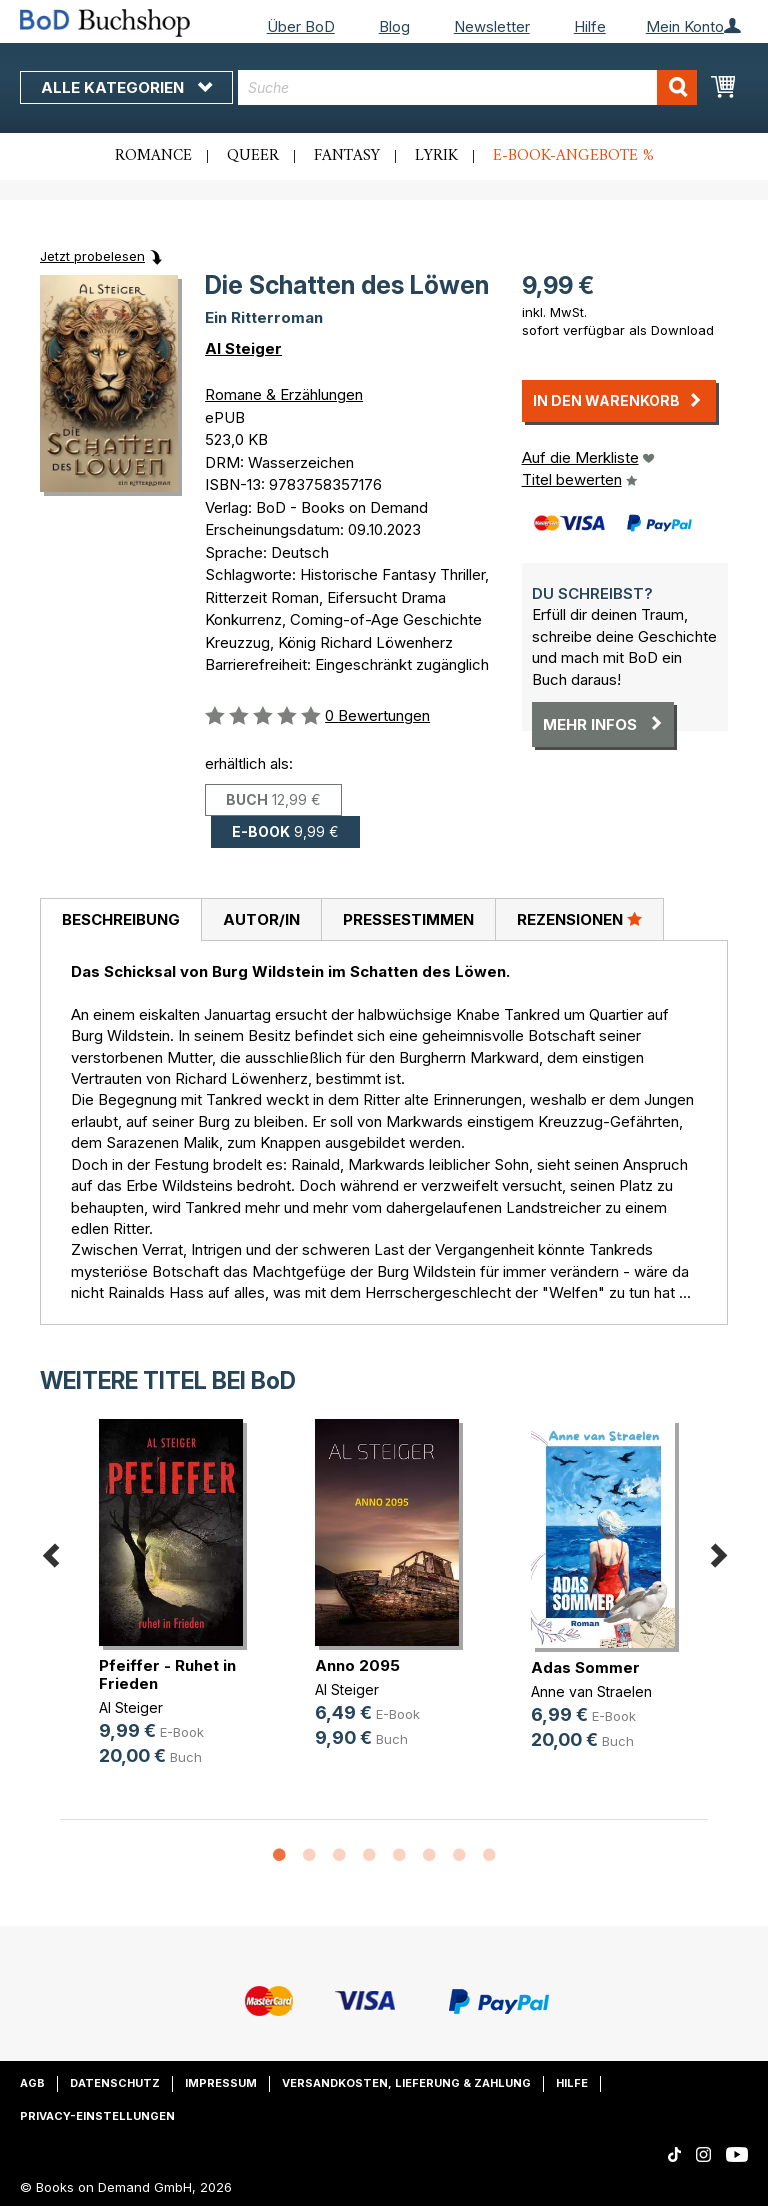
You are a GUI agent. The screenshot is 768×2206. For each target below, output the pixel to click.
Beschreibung (121, 919)
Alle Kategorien (126, 87)
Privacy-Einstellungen (97, 2116)
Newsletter (492, 26)
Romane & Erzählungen (284, 394)
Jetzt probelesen (92, 256)
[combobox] (467, 87)
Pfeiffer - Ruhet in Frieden (167, 1674)
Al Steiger (243, 348)
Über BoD (301, 26)
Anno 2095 (357, 1665)
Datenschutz (115, 2083)
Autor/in (261, 919)
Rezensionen (579, 919)
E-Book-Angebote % (573, 156)
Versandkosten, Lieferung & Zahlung (406, 2083)
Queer (253, 156)
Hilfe (590, 26)
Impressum (221, 2083)
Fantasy (347, 156)
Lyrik (436, 156)
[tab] (120, 920)
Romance (153, 156)
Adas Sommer (585, 1667)
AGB (32, 2083)
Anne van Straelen (591, 1691)
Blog (394, 26)
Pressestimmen (408, 919)
